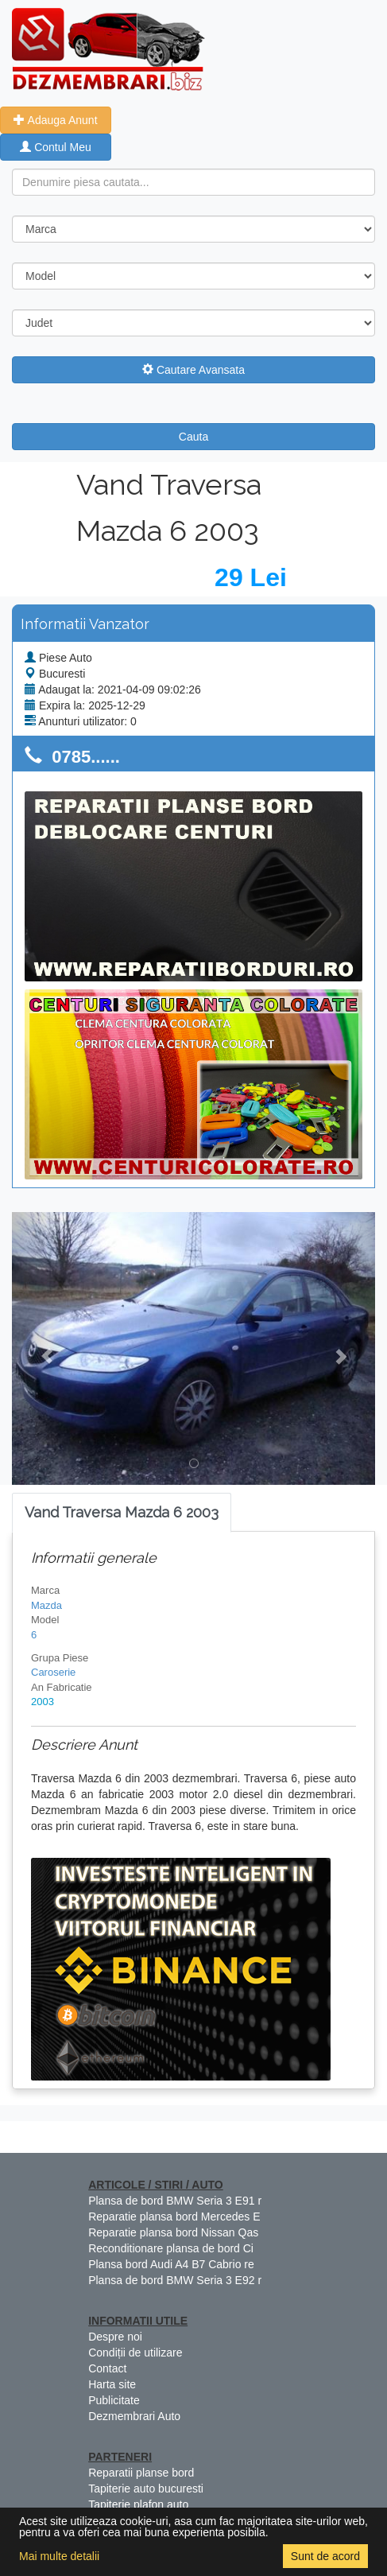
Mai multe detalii (59, 2556)
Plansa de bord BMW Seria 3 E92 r (174, 2280)
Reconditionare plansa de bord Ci (170, 2248)
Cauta (193, 436)
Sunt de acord (325, 2556)
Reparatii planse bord (141, 2472)
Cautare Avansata (193, 369)
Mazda (46, 1605)
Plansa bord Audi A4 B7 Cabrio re (171, 2264)
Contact (107, 2368)
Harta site (112, 2384)
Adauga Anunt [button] (55, 120)
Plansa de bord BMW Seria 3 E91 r (174, 2200)
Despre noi (115, 2336)
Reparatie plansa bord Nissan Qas (173, 2232)
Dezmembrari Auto (134, 2416)
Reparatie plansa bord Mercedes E (174, 2216)
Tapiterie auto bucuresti (145, 2488)
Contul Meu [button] (55, 147)
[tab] (121, 1513)
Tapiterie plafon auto (138, 2504)
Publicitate (114, 2400)
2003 (42, 1702)
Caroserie (53, 1672)
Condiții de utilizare (135, 2352)
